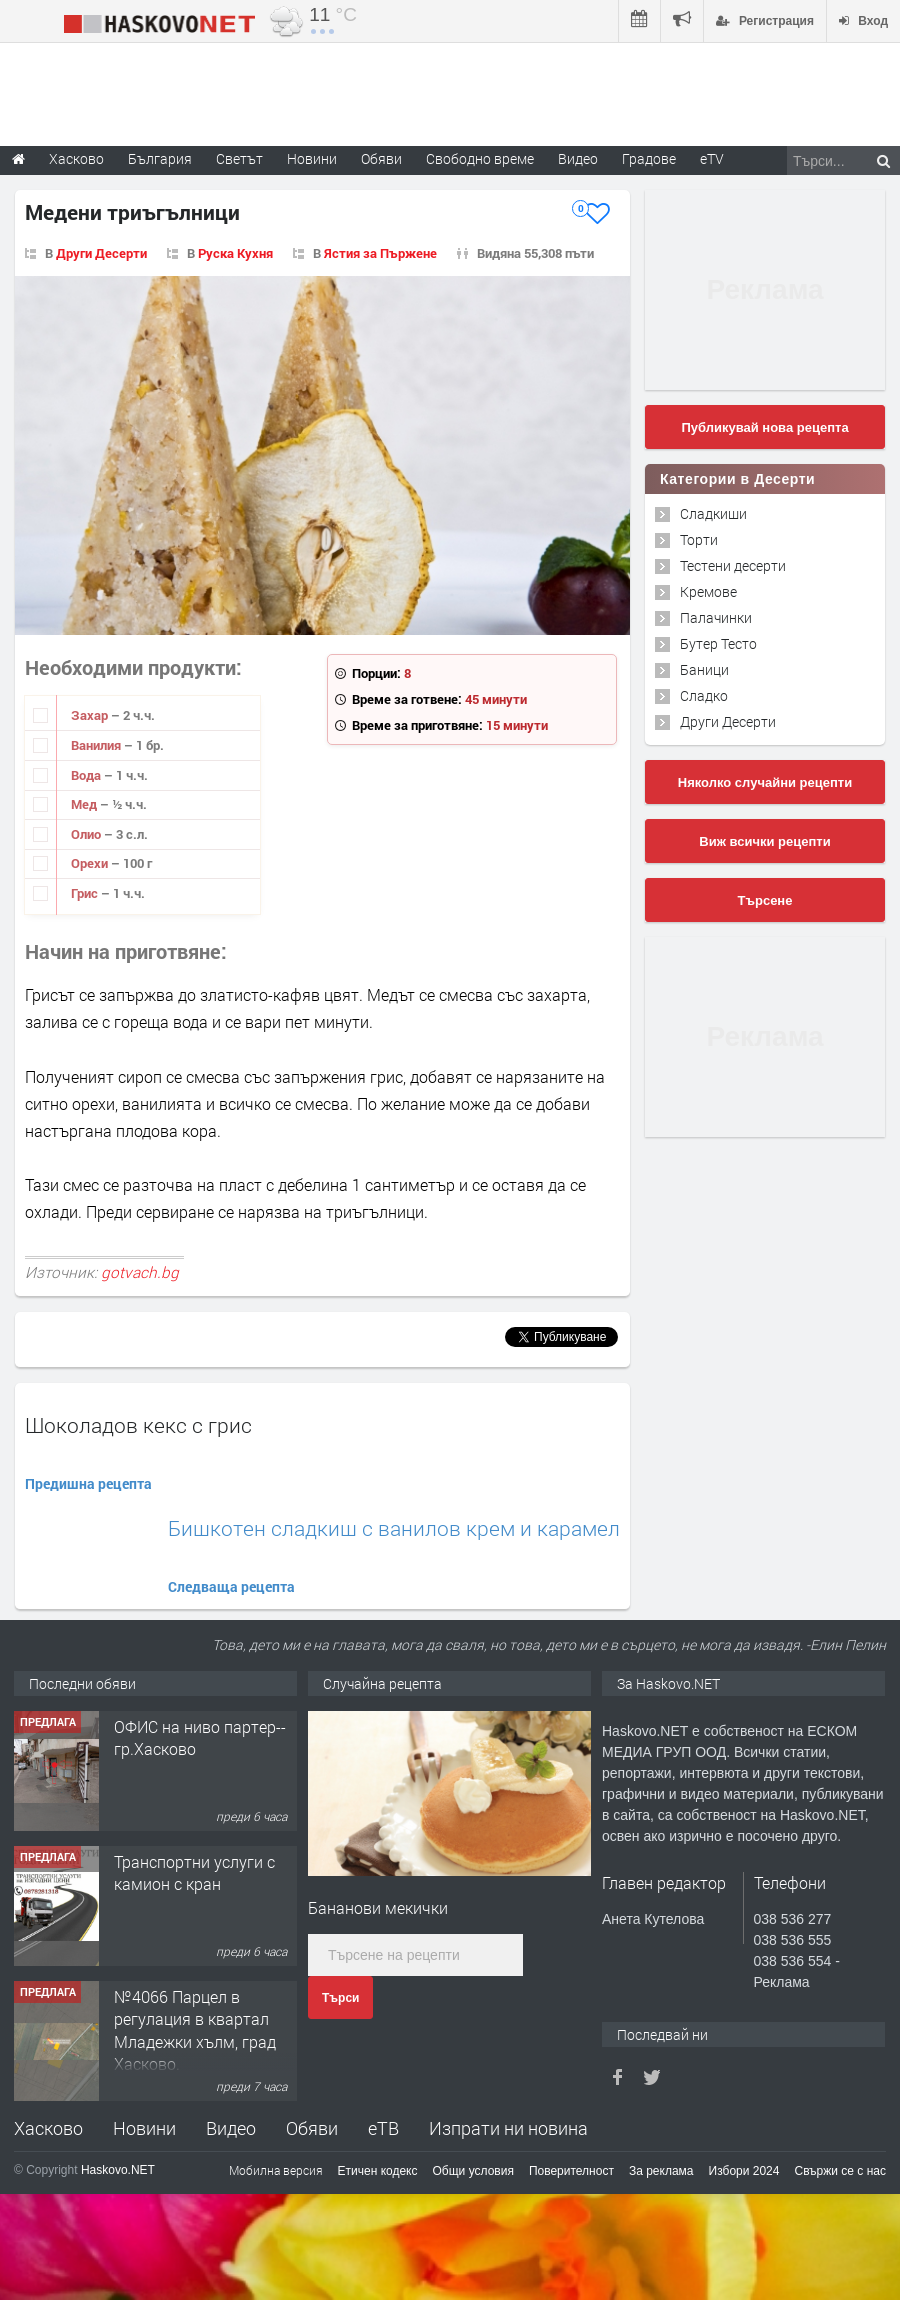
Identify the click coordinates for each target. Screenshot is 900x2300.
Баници (704, 669)
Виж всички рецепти (764, 841)
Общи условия (473, 2171)
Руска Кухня (235, 253)
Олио (87, 834)
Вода (87, 775)
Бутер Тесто (718, 643)
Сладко (704, 695)
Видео (231, 2128)
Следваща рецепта (231, 1586)
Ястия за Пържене (380, 253)
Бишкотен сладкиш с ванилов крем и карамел (394, 1528)
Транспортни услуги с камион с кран (194, 1872)
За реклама (661, 2171)
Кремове (708, 591)
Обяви (312, 2128)
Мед (85, 804)
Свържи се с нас (840, 2171)
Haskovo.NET (118, 2170)
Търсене (765, 900)
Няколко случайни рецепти (765, 782)
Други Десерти (101, 253)
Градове (649, 158)
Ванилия (97, 745)
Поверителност (571, 2171)
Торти (699, 539)
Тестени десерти (733, 565)
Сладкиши (713, 513)
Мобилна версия (276, 2170)
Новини (312, 158)
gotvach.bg (140, 1272)
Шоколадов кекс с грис (138, 1425)
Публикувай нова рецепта (764, 427)
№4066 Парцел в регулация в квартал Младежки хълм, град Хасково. (195, 2030)
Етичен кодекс (378, 2171)
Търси (340, 1998)
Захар (91, 715)
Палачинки (716, 617)
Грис (86, 893)
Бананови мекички (378, 1907)
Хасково (48, 2128)
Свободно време (480, 158)
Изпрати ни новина (508, 2128)
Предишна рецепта (88, 1483)
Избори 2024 (744, 2171)
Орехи (91, 863)
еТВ (383, 2128)
